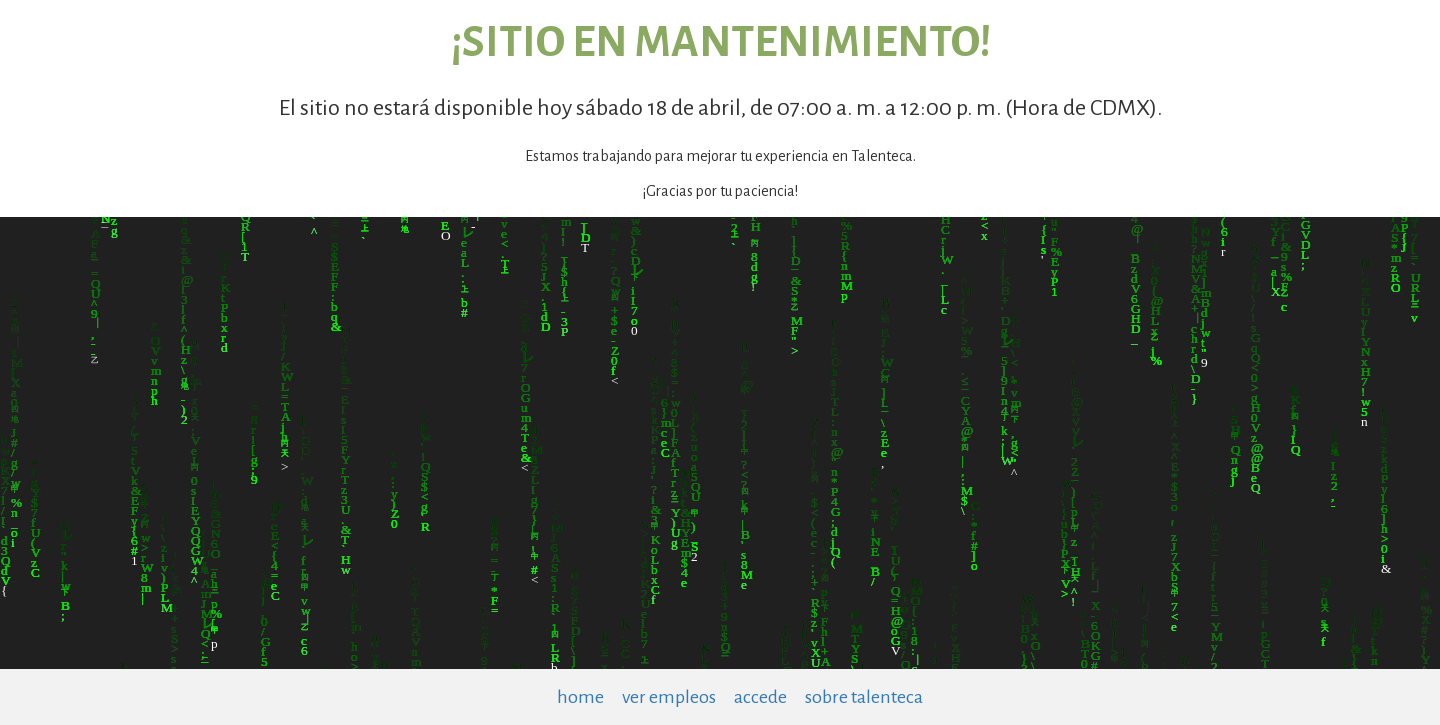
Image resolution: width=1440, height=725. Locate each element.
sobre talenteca (864, 697)
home (580, 697)
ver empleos (669, 697)
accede (760, 697)
